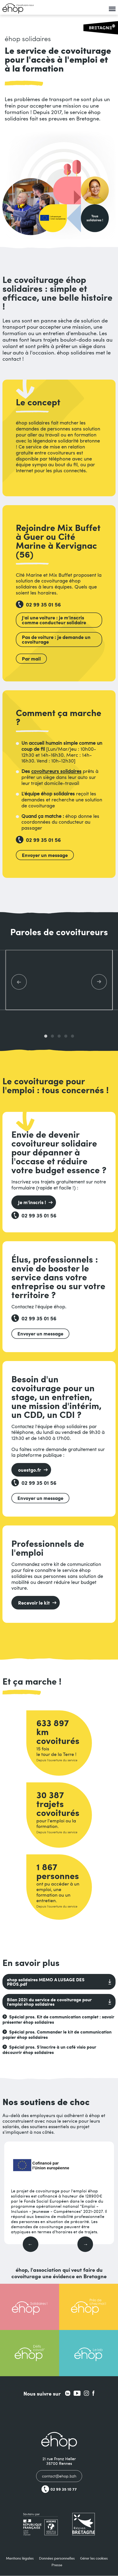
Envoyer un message (45, 855)
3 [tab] (59, 1036)
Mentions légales (20, 2558)
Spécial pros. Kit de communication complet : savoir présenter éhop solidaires (58, 2019)
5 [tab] (72, 1036)
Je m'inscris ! (32, 1202)
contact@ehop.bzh (59, 2476)
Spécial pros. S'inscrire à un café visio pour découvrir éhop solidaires (49, 2049)
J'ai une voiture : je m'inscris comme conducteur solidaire (54, 620)
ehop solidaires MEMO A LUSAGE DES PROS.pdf (46, 1981)
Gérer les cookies (94, 2558)
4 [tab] (66, 1036)
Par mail (31, 658)
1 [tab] (45, 1036)
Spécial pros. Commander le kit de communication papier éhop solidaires (57, 2034)
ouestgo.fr (29, 1469)
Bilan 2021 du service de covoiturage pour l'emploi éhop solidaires (49, 2001)
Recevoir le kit (34, 1602)
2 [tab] (52, 1036)
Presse (57, 2564)
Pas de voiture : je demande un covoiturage (56, 639)
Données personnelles (57, 2558)
